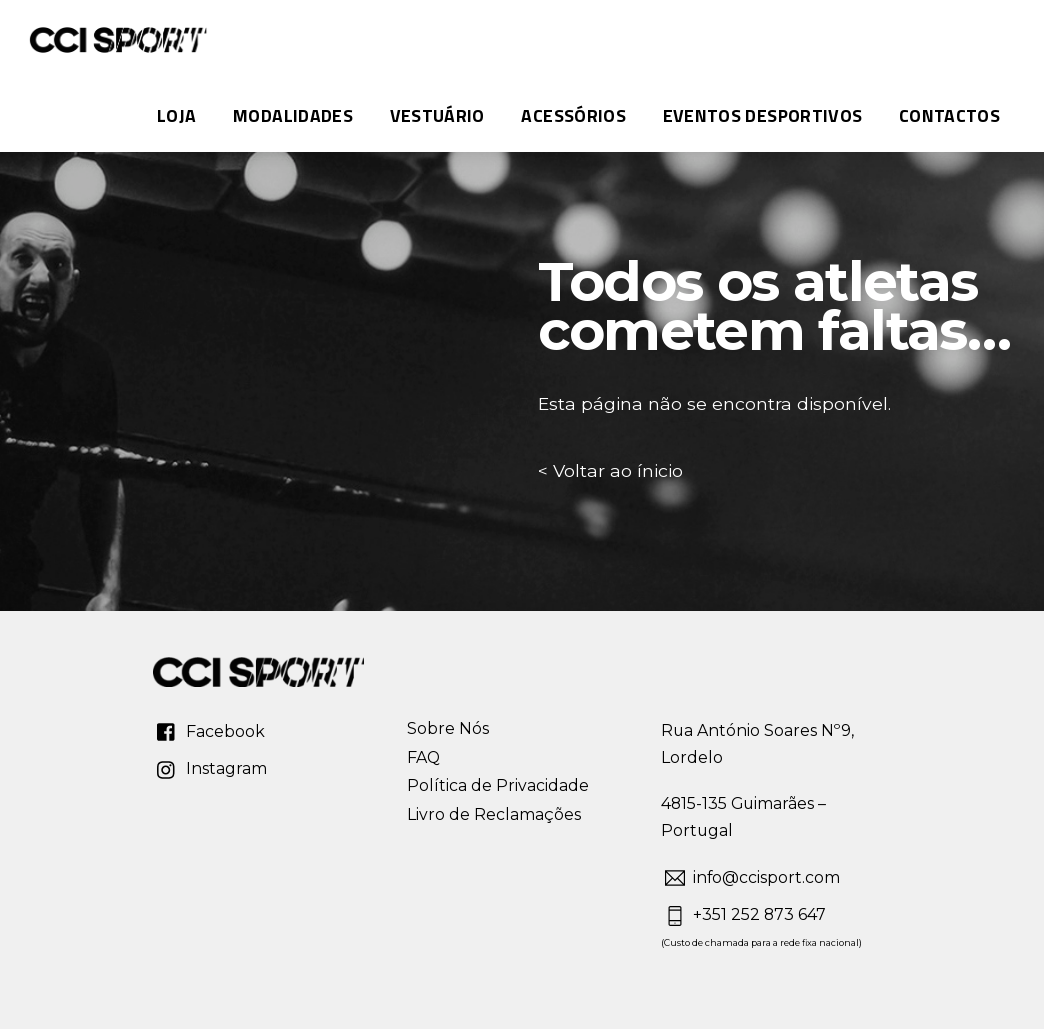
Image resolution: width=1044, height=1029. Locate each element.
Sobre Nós (448, 728)
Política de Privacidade (498, 785)
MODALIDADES (293, 115)
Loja (176, 115)
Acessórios (573, 115)
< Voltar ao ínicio (610, 470)
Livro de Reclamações (494, 814)
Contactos (949, 115)
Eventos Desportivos (763, 115)
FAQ (423, 757)
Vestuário (437, 115)
